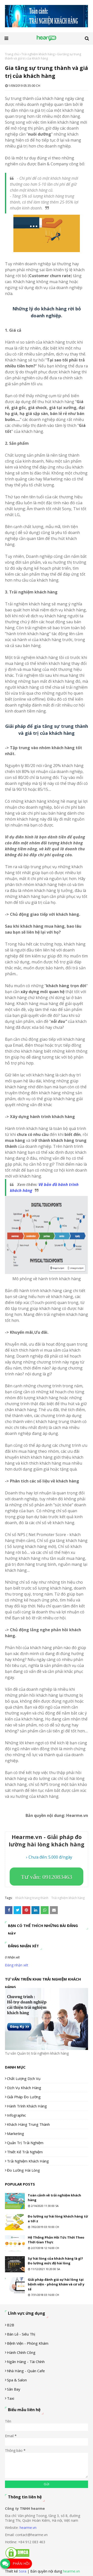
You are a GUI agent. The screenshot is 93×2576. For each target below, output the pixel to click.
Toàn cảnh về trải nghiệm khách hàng (54, 2197)
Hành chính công (21, 2352)
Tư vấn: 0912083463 (46, 1877)
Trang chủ (12, 54)
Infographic (16, 2115)
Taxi (10, 2398)
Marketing (15, 2133)
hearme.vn (28, 2527)
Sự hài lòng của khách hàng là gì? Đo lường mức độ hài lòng (55, 2261)
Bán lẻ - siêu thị (21, 2334)
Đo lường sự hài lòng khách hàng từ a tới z (58, 2218)
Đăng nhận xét (16, 1965)
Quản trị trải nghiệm (25, 2142)
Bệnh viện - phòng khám (27, 2343)
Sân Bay (13, 2389)
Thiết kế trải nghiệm (25, 2151)
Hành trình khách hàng (27, 2105)
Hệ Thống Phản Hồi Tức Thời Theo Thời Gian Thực (56, 2240)
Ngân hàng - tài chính (26, 2361)
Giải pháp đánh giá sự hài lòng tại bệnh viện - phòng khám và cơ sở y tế (56, 2284)
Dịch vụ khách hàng (24, 2087)
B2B (10, 2324)
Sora (22, 2571)
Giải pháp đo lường (24, 2096)
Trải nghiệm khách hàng (38, 54)
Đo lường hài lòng (23, 2170)
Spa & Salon (17, 2379)
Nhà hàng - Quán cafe (26, 2370)
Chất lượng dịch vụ (23, 2078)
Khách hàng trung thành (31, 1898)
